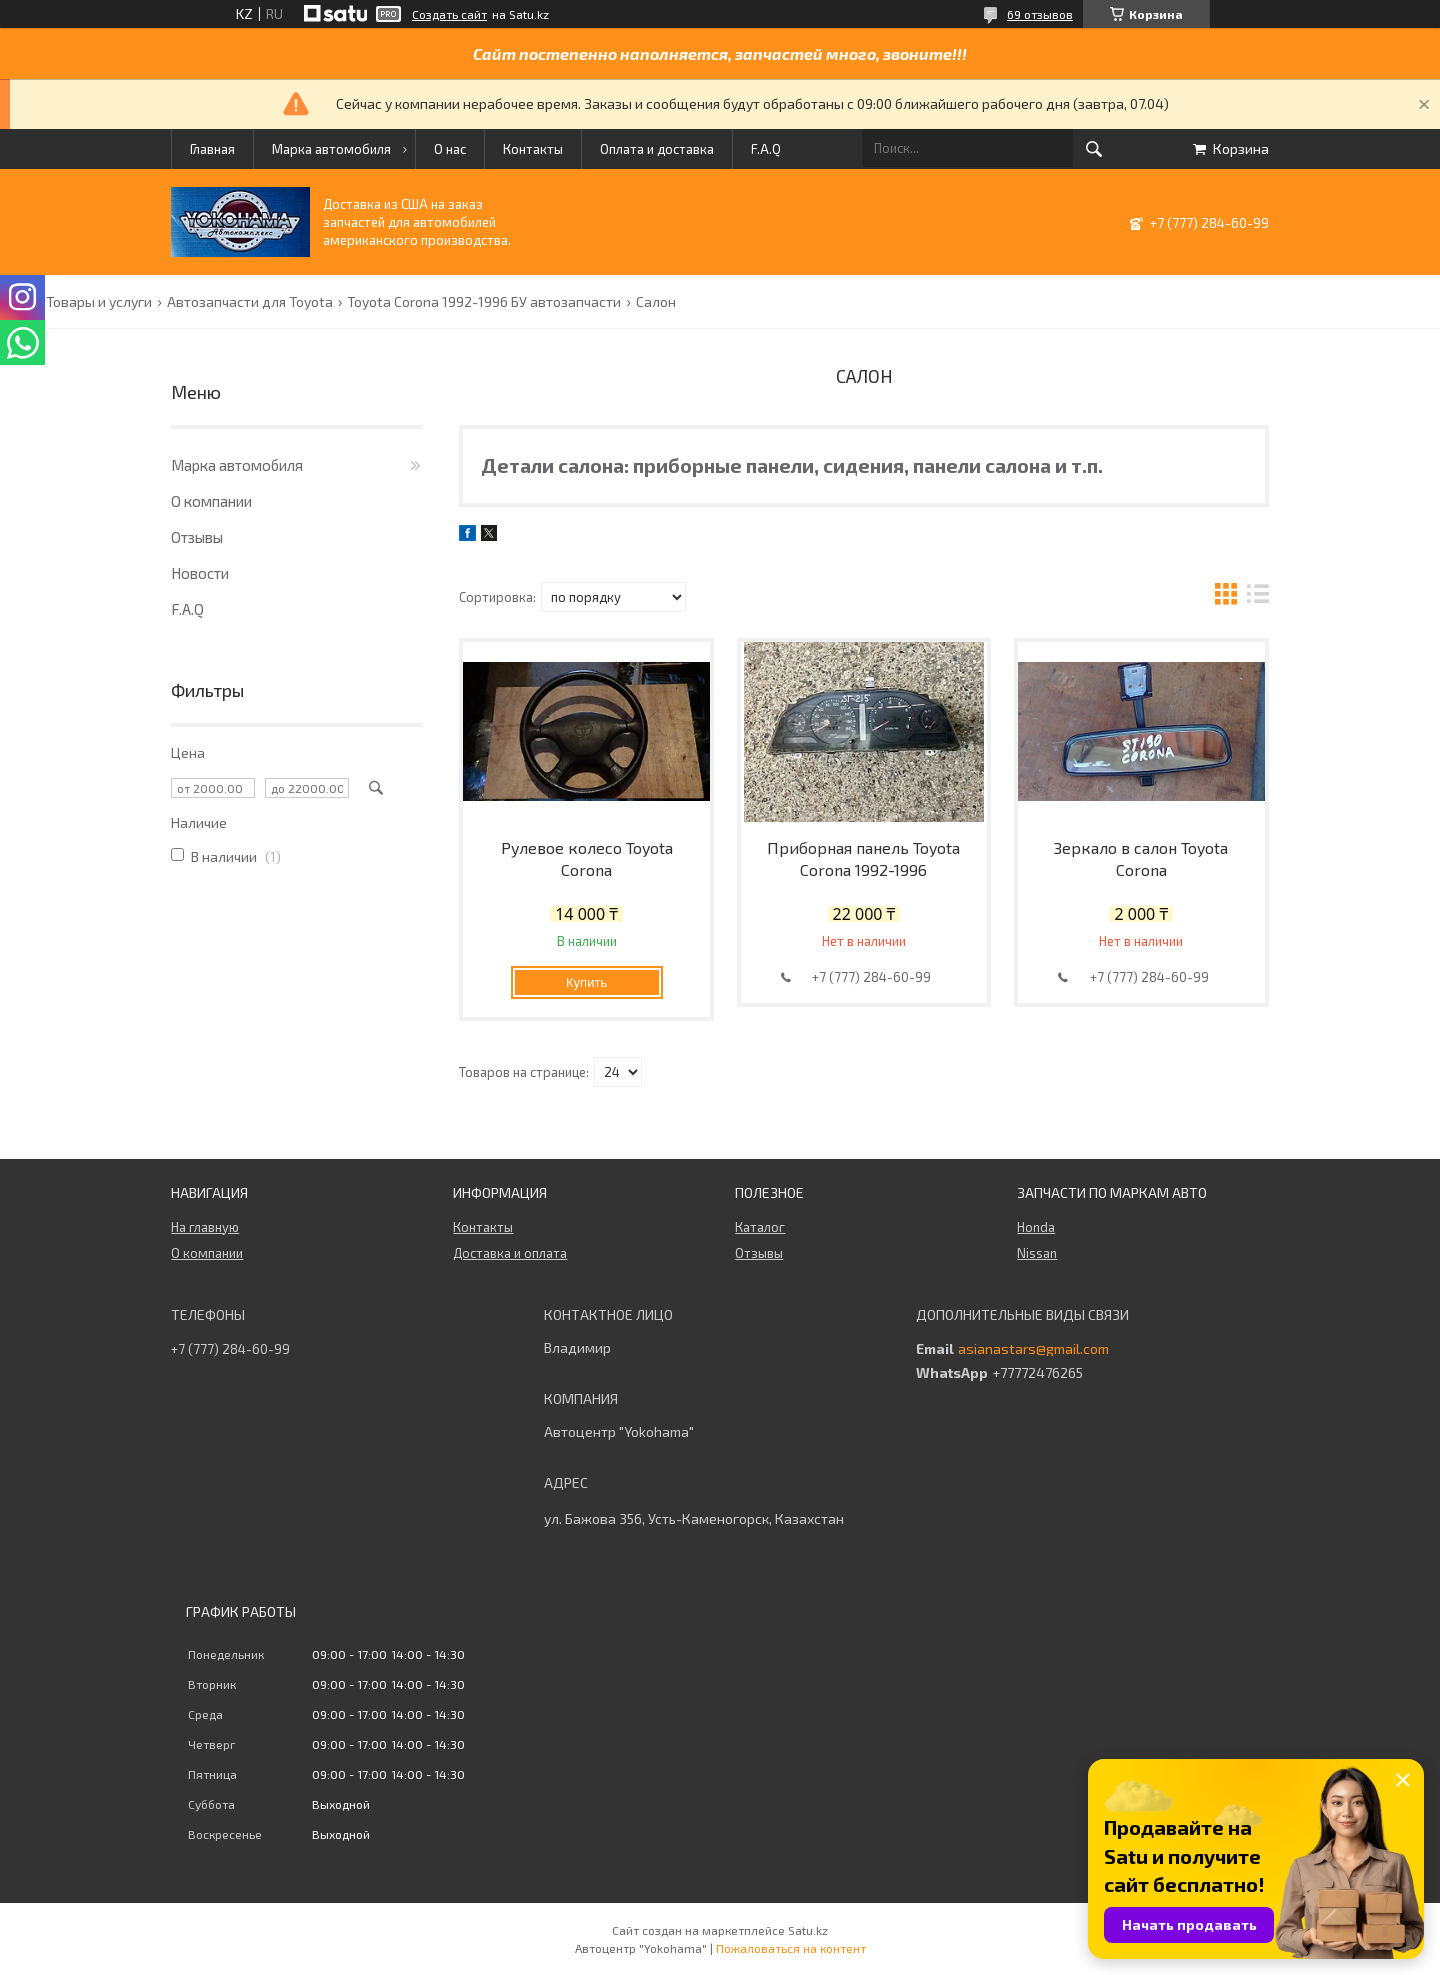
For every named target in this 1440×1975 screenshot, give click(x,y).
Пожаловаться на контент (791, 1948)
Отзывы (197, 537)
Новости (200, 573)
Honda (1036, 1227)
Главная (212, 149)
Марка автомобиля (331, 149)
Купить (586, 982)
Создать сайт (449, 14)
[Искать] (1094, 149)
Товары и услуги (99, 302)
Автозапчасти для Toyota (250, 302)
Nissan (1037, 1253)
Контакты (533, 149)
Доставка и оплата (510, 1253)
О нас (450, 149)
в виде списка (1258, 596)
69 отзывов (1040, 14)
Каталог (760, 1227)
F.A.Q (766, 149)
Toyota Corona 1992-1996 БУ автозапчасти (484, 302)
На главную (205, 1227)
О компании (211, 501)
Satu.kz (808, 1930)
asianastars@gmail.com (1033, 1349)
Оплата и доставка (657, 149)
